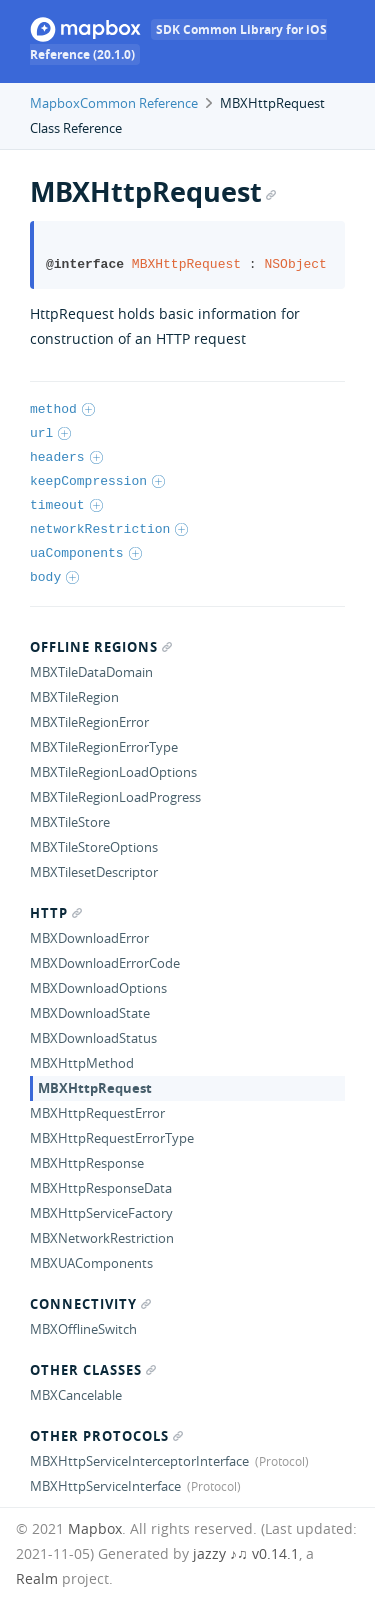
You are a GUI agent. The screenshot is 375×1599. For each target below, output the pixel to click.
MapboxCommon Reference (114, 103)
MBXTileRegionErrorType (104, 747)
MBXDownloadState (90, 1013)
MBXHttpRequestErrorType (112, 1138)
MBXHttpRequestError (97, 1113)
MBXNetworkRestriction (102, 1238)
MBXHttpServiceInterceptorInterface (139, 1461)
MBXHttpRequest (95, 1088)
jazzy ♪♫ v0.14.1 (246, 1553)
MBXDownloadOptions (98, 988)
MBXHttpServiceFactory (101, 1213)
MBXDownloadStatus (93, 1038)
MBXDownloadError (89, 938)
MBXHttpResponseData (101, 1188)
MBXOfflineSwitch (83, 1329)
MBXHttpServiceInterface (105, 1486)
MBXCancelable (76, 1395)
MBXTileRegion (74, 697)
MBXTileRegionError (89, 722)
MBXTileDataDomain (91, 672)
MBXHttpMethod (82, 1063)
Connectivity (90, 1304)
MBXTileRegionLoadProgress (115, 797)
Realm (37, 1578)
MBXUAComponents (91, 1263)
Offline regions (101, 647)
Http (56, 913)
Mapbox (95, 1528)
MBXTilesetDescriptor (94, 872)
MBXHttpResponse (87, 1163)
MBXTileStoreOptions (94, 847)
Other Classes (93, 1370)
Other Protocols (106, 1436)
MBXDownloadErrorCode (105, 963)
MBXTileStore (70, 822)
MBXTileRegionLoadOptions (113, 772)
